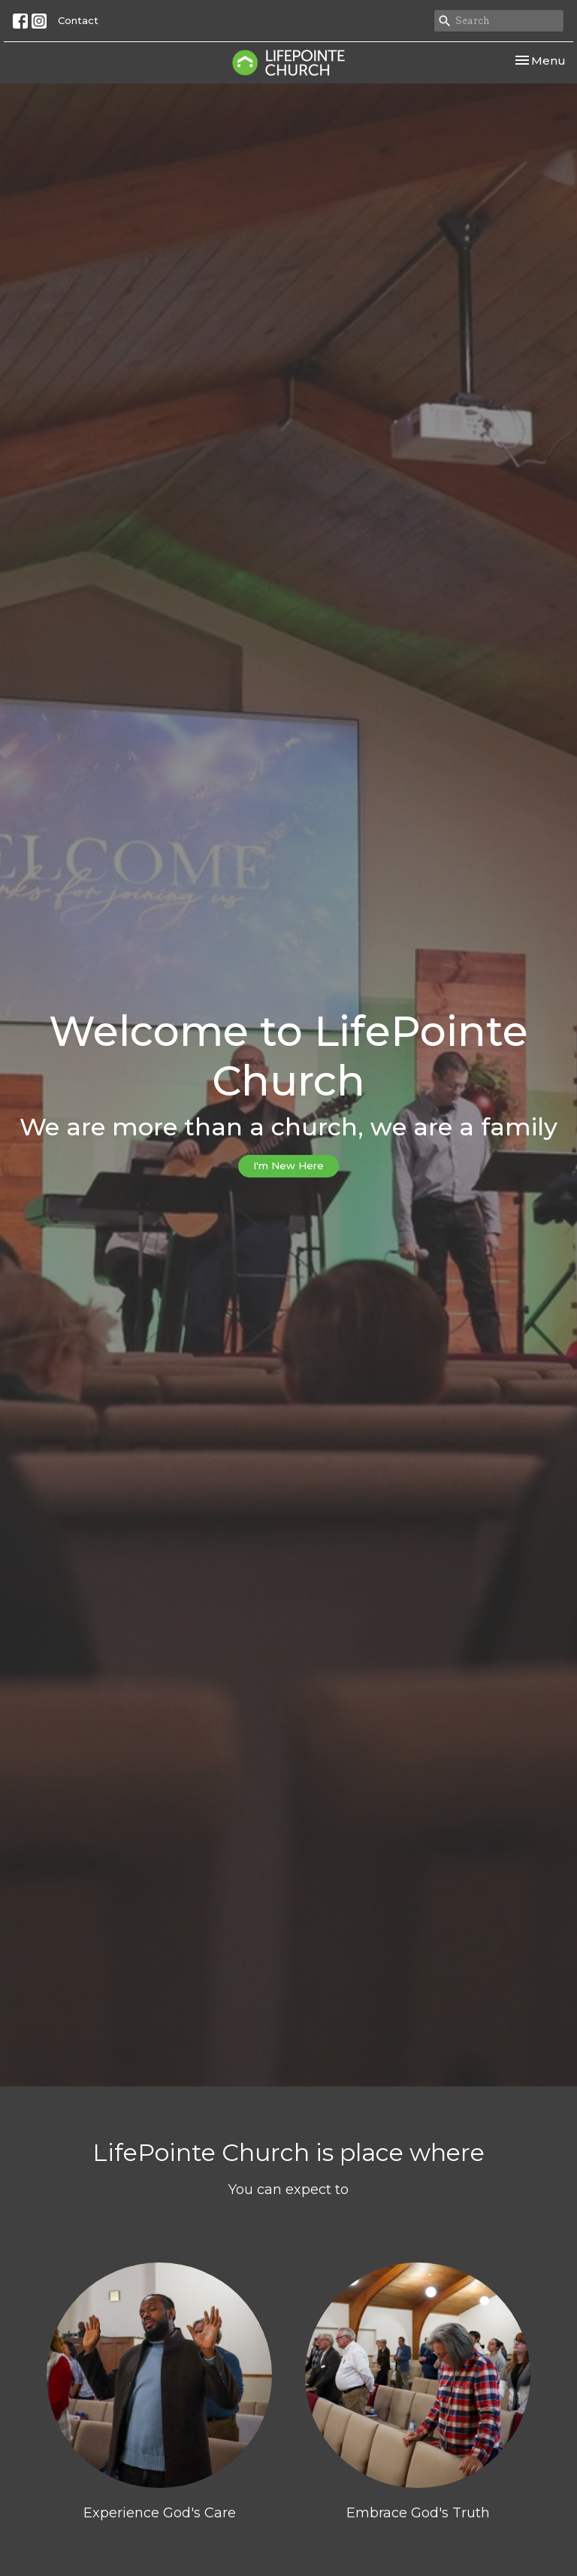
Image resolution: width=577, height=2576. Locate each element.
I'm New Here (288, 1165)
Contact (78, 20)
